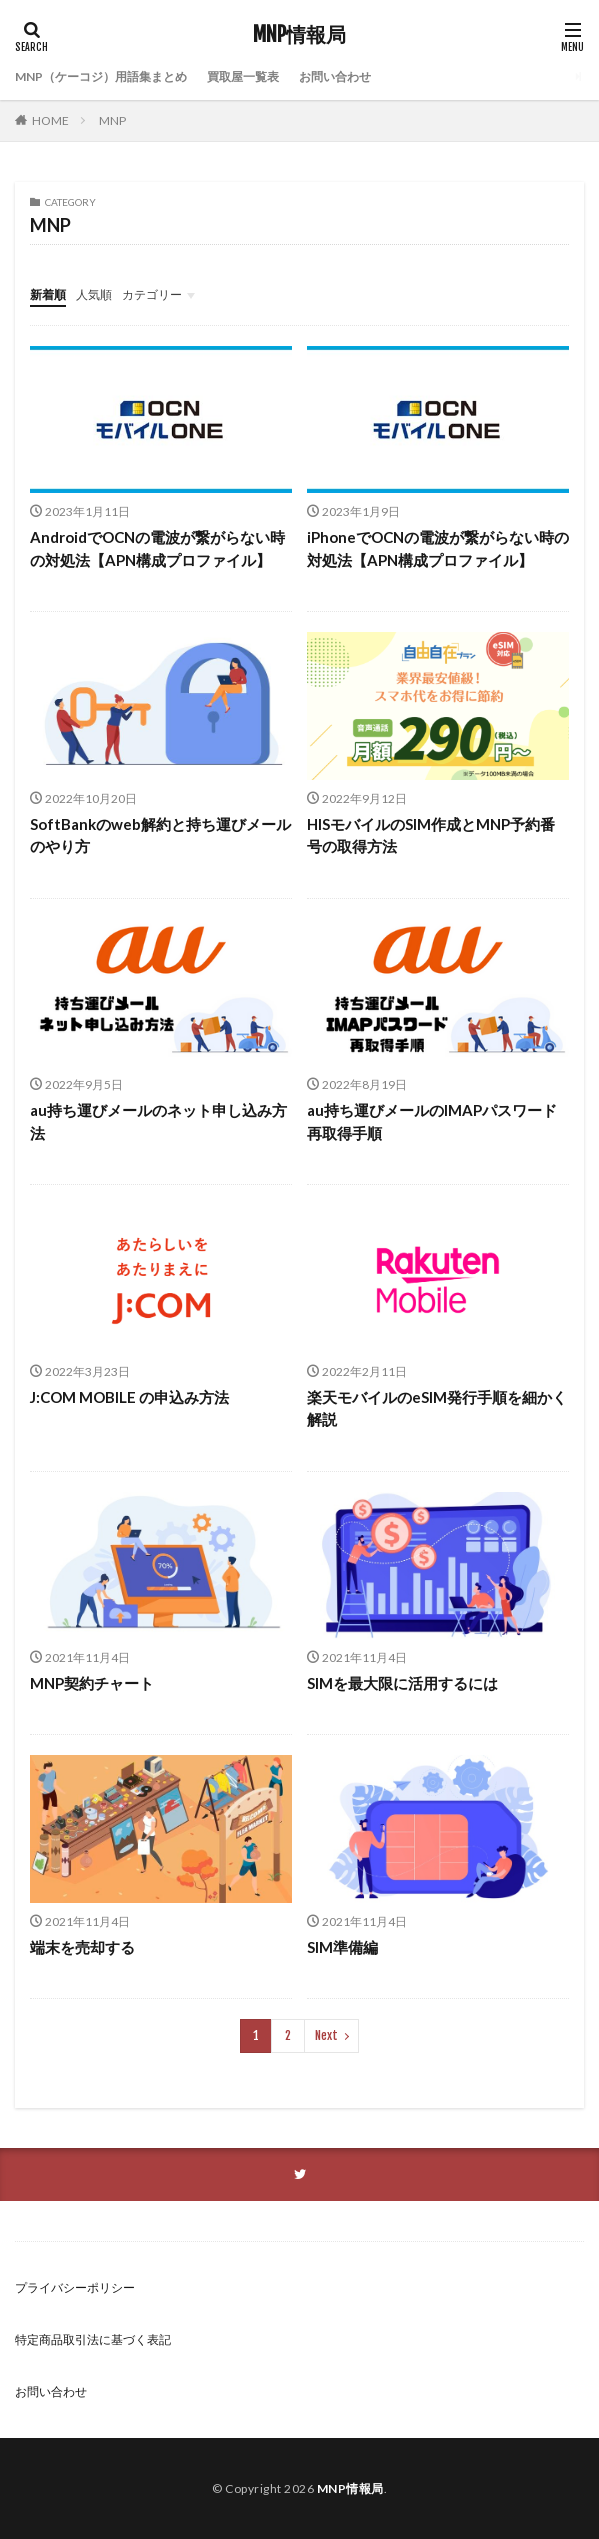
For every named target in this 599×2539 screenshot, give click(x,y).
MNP (112, 120)
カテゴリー (152, 294)
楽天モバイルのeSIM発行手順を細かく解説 (437, 1408)
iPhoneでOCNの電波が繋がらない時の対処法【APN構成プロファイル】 (438, 548)
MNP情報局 (299, 35)
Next (326, 2035)
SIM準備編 (342, 1947)
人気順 (94, 294)
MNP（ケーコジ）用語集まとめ (101, 76)
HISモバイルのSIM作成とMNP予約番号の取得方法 (431, 835)
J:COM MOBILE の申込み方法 (129, 1397)
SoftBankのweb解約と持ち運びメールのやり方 (160, 835)
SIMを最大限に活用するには (402, 1683)
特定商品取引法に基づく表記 (93, 2339)
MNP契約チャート (92, 1683)
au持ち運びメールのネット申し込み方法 (158, 1121)
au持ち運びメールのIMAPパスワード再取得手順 (432, 1121)
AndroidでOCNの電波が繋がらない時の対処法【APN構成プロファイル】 (157, 548)
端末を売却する (82, 1947)
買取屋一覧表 (243, 76)
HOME (50, 120)
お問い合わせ (335, 76)
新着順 (48, 294)
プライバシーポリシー (75, 2287)
